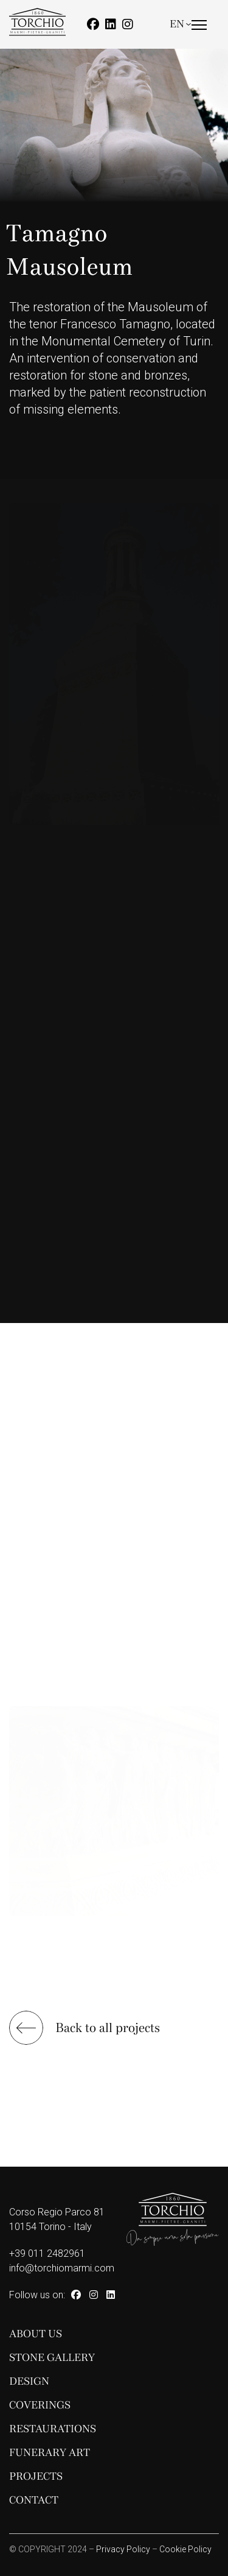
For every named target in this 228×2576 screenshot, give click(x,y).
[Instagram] (127, 24)
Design (29, 2381)
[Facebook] (93, 24)
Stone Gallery (52, 2357)
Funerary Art (49, 2452)
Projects (36, 2476)
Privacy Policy (123, 2549)
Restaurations (52, 2428)
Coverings (40, 2405)
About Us (35, 2333)
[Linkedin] (110, 24)
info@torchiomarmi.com (61, 2268)
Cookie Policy (185, 2549)
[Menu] (199, 35)
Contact (33, 2500)
